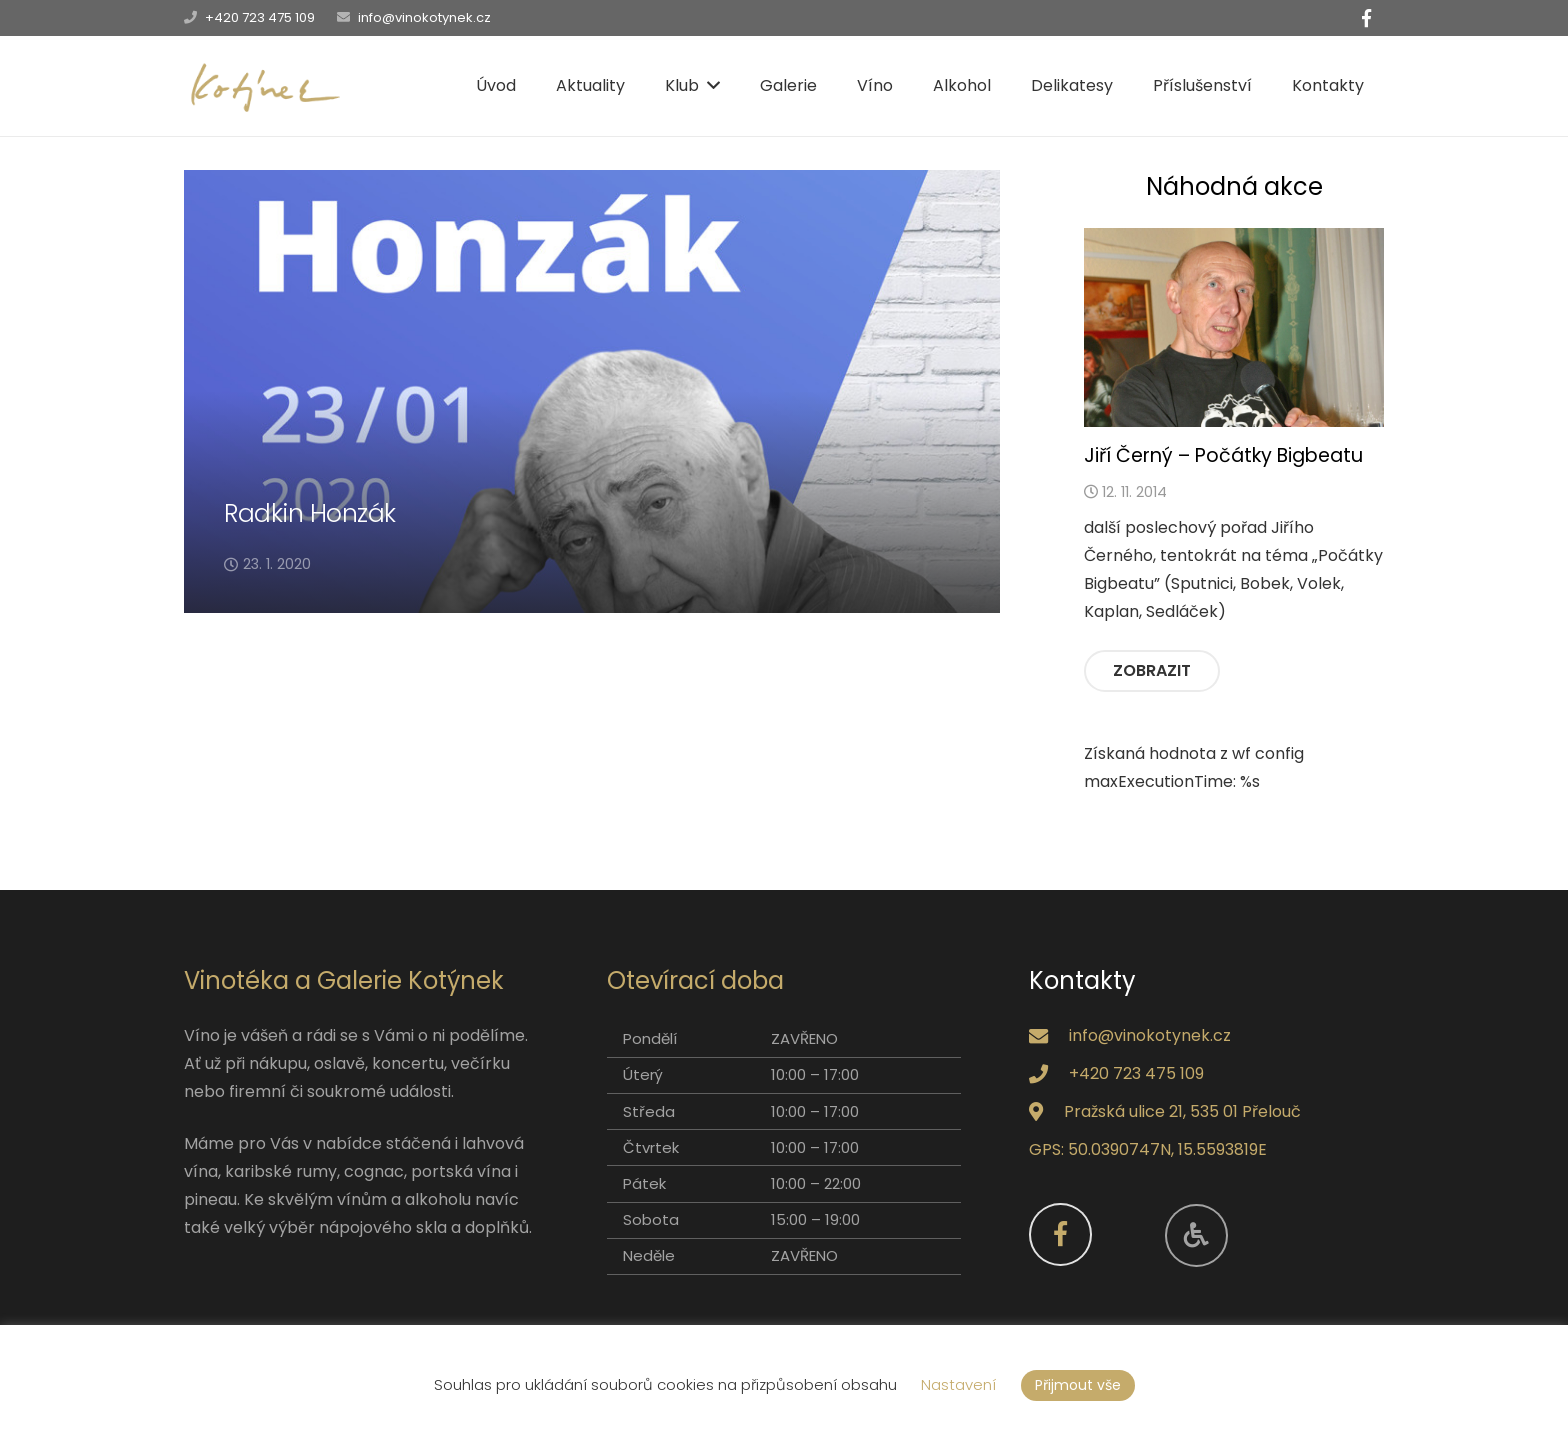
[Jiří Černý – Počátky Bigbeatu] (1234, 328)
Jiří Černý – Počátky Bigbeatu (1223, 455)
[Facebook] (1366, 18)
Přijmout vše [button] (1078, 1385)
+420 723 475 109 (260, 17)
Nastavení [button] (958, 1384)
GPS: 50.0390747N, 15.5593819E (1148, 1149)
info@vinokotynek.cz (424, 17)
